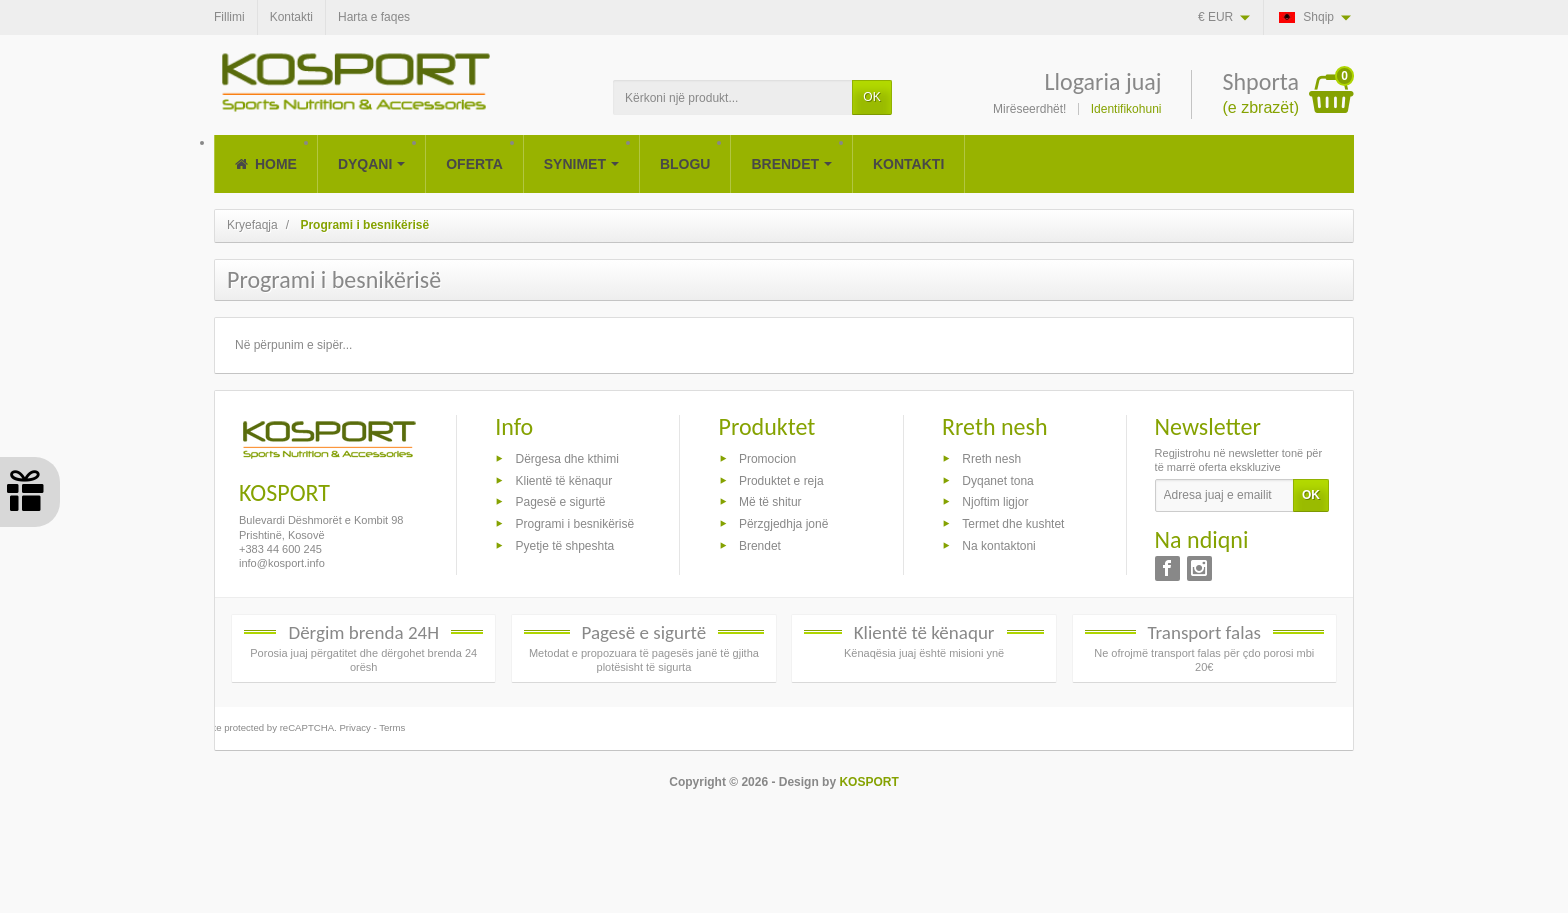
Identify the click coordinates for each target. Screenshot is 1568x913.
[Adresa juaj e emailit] (1224, 496)
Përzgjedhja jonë (783, 524)
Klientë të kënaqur (563, 480)
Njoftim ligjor (995, 502)
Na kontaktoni (998, 546)
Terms (392, 727)
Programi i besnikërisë (574, 524)
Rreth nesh (991, 458)
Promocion (767, 458)
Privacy (354, 727)
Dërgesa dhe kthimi (566, 458)
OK (871, 97)
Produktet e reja (781, 480)
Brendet (760, 546)
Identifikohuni (1126, 109)
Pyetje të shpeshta (564, 546)
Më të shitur (770, 502)
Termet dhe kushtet (1013, 524)
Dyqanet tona (997, 480)
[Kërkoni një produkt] (733, 97)
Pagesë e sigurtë (560, 502)
